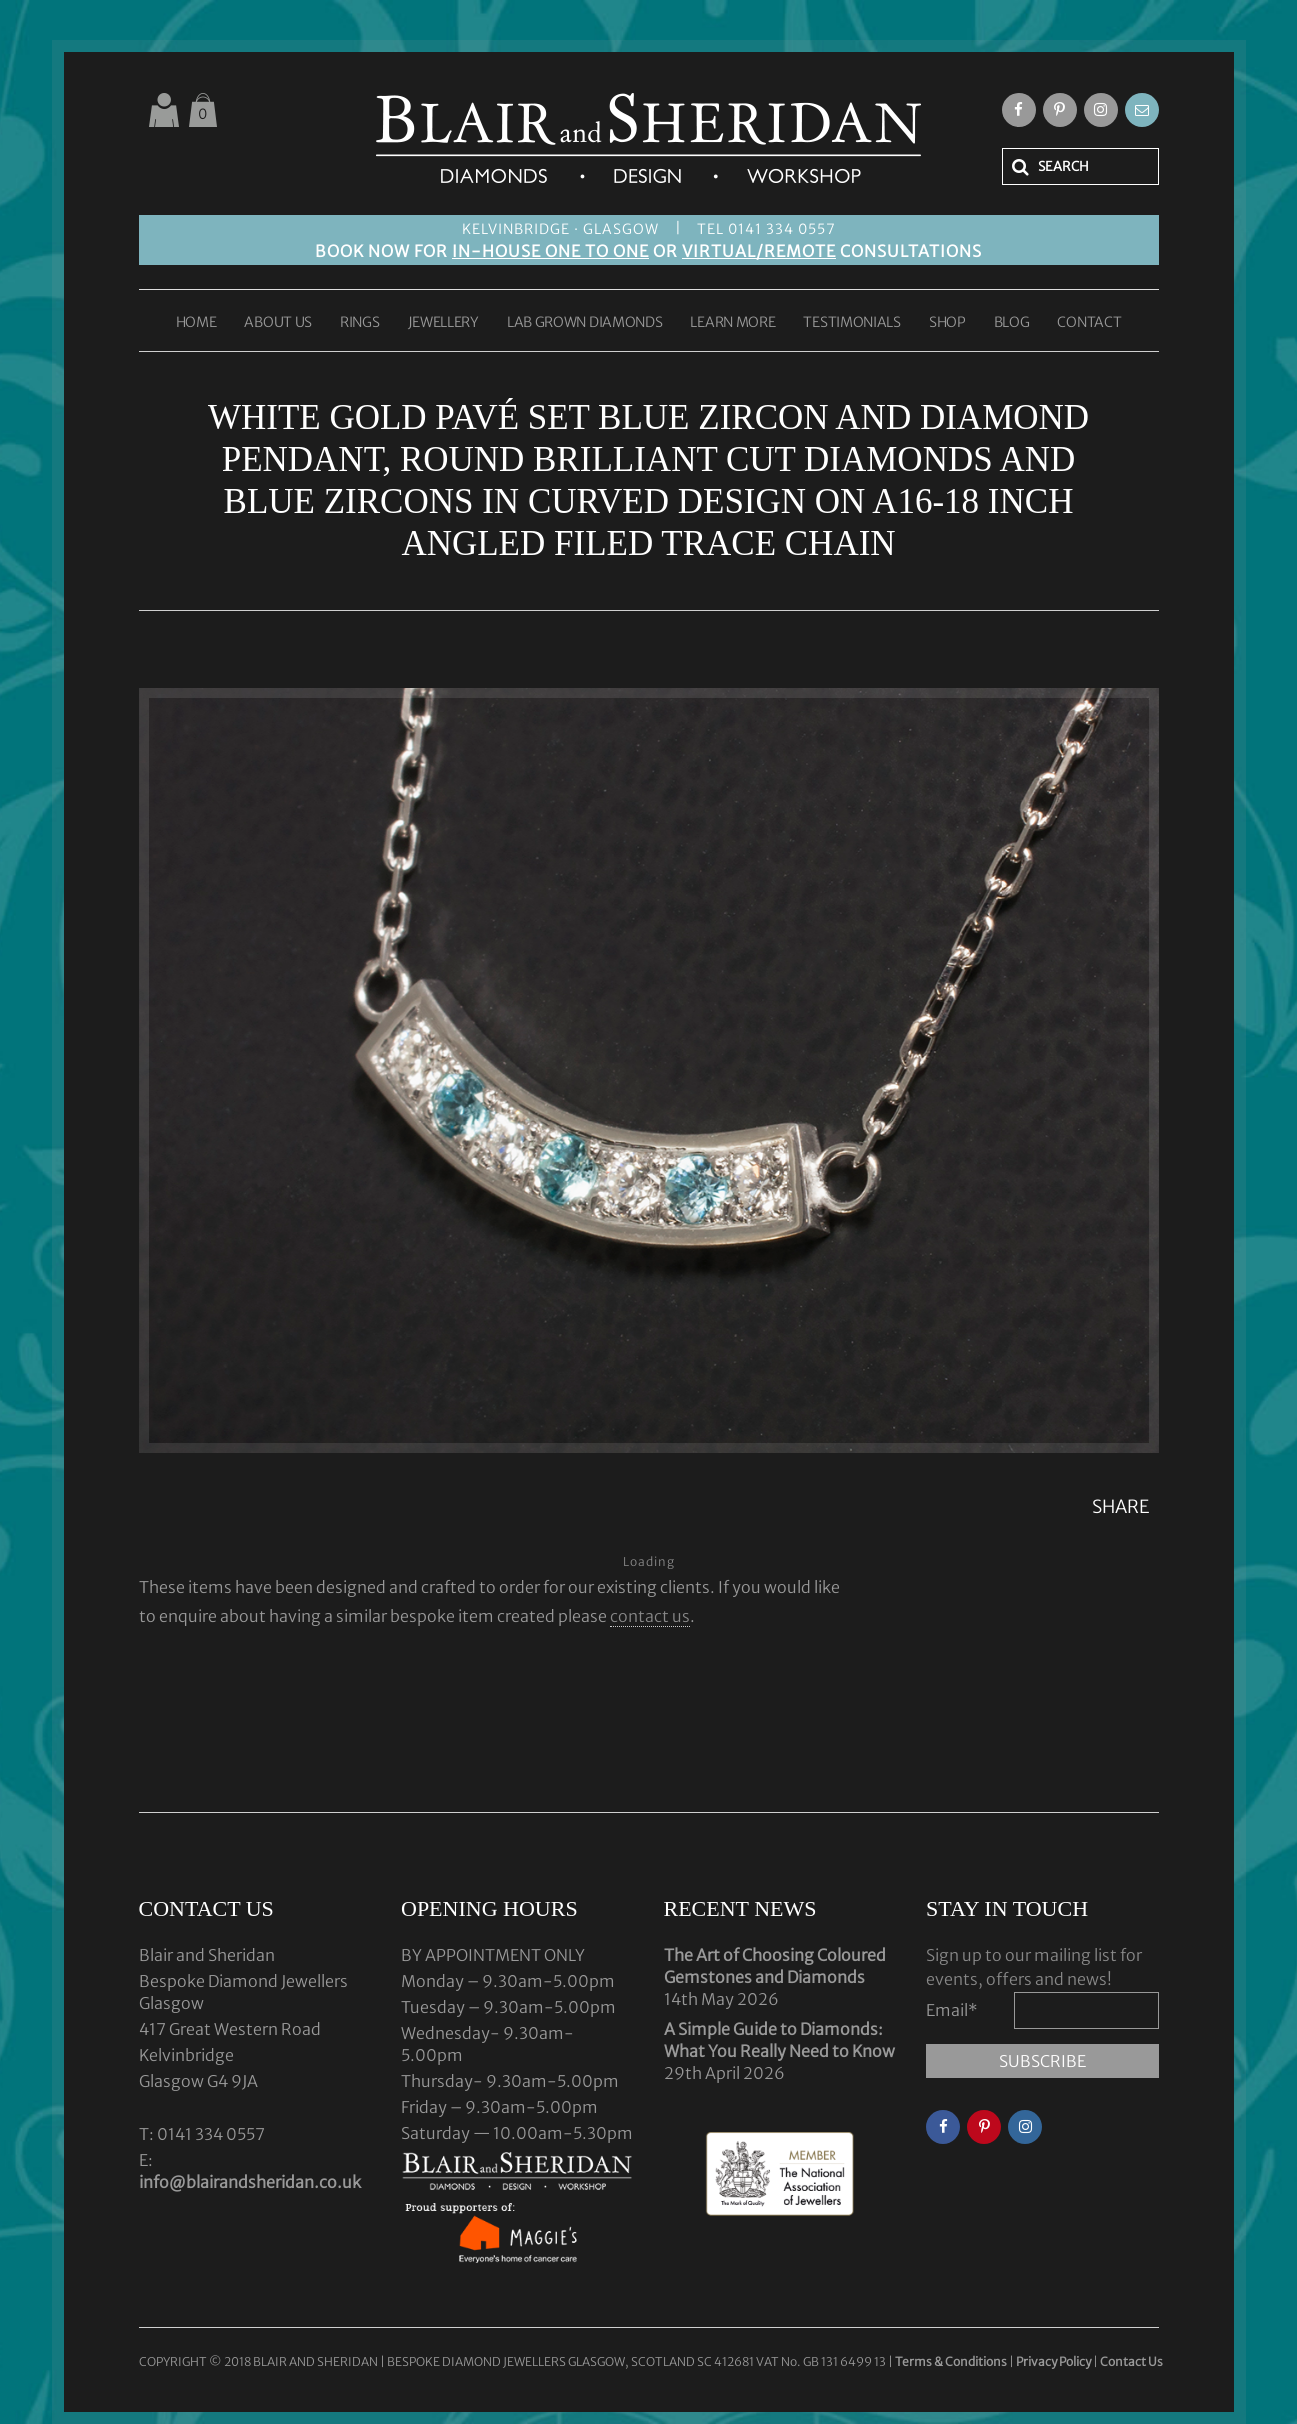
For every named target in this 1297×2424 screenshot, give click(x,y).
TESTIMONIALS (851, 323)
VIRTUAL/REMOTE (759, 251)
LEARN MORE (732, 323)
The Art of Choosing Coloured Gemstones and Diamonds (775, 1966)
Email (952, 2010)
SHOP (947, 323)
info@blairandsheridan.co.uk (250, 2182)
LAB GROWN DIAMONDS (585, 323)
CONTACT (1089, 323)
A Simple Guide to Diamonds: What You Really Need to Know (779, 2040)
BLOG (1012, 323)
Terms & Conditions (952, 2361)
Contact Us (1131, 2361)
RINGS (360, 323)
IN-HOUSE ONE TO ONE (550, 251)
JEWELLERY (443, 323)
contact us (650, 1616)
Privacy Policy (1053, 2361)
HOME (196, 323)
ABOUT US (278, 323)
